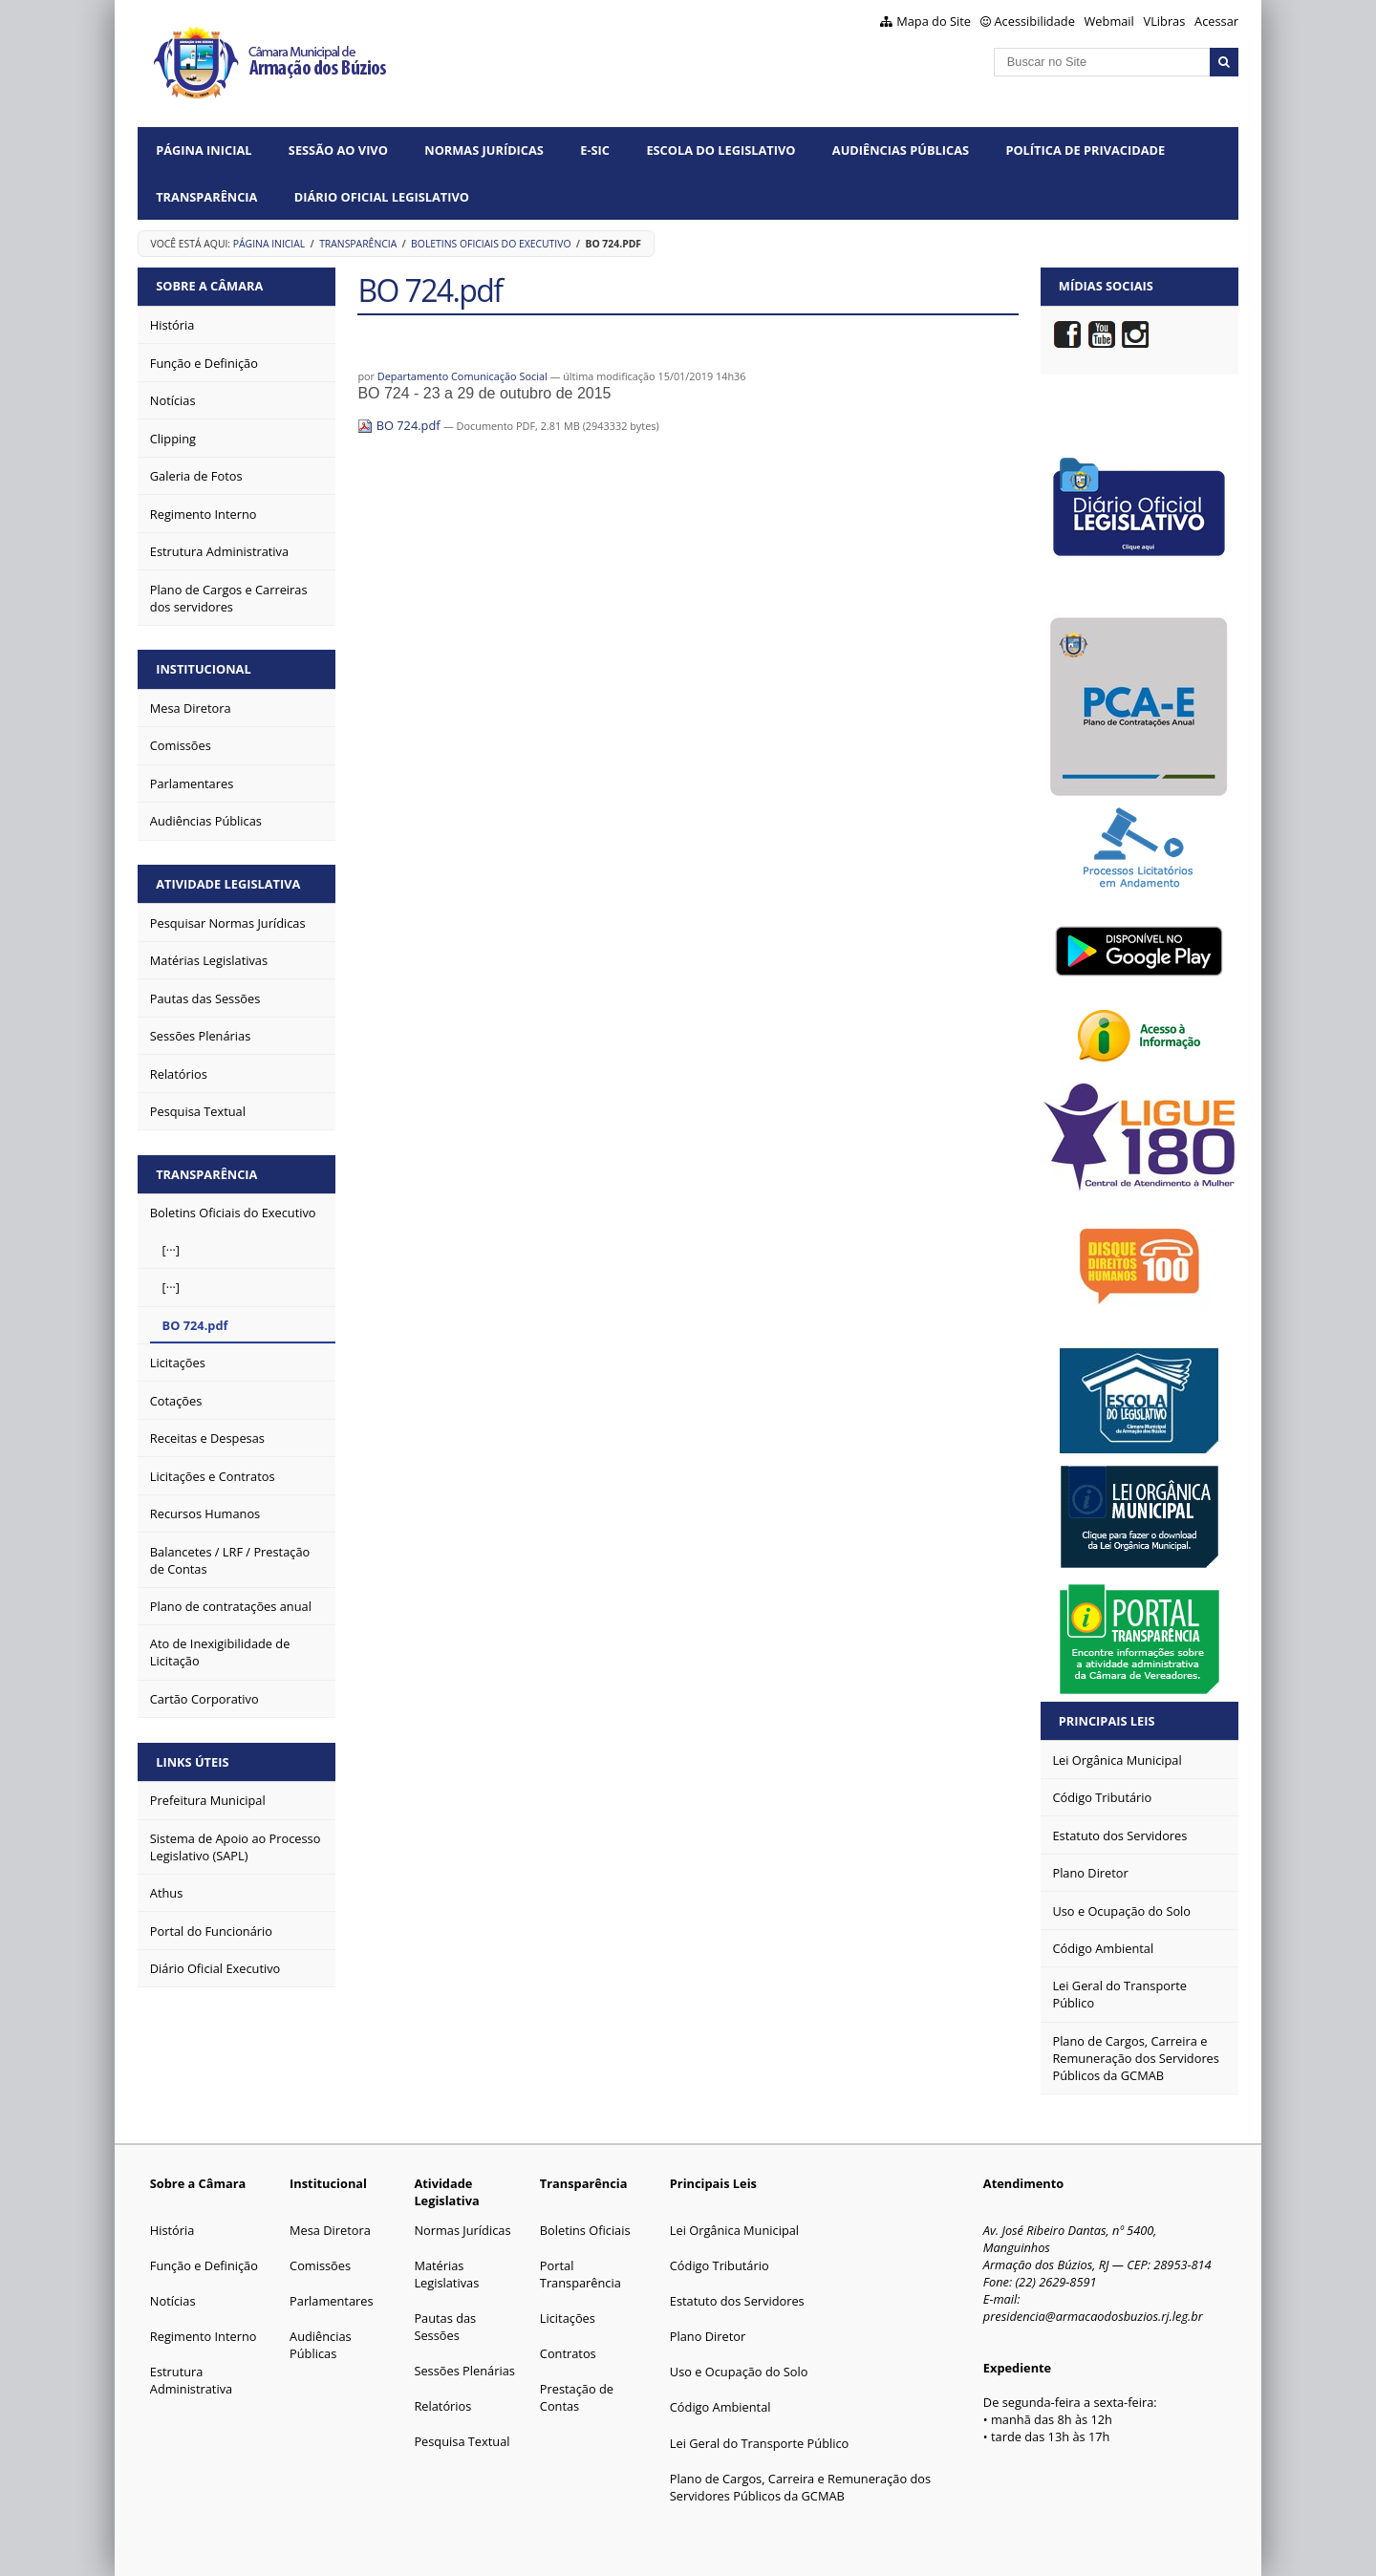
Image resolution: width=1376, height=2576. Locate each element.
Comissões (320, 2265)
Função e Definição (204, 2265)
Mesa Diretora (330, 2230)
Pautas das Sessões (445, 2326)
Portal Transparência (580, 2274)
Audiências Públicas (900, 150)
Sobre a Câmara (209, 285)
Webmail (1109, 21)
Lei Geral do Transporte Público (759, 2443)
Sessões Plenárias (464, 2370)
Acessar (1216, 21)
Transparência (206, 196)
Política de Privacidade (1085, 150)
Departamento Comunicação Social (462, 376)
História (172, 2230)
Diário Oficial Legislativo (381, 196)
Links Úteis (192, 1762)
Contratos (568, 2353)
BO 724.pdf (399, 425)
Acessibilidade (1035, 21)
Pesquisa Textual (461, 2441)
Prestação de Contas (576, 2397)
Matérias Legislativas (446, 2274)
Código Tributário (719, 2265)
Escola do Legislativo (720, 150)
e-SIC (595, 150)
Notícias (173, 2300)
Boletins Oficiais (585, 2230)
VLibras (1165, 21)
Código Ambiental (720, 2406)
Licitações (567, 2318)
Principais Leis (1107, 1720)
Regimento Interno (203, 2336)
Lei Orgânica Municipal (734, 2230)
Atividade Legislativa (228, 883)
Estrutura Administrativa (191, 2380)
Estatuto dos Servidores (737, 2300)
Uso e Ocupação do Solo (739, 2371)
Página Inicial (203, 150)
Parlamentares (331, 2300)
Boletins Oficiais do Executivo (490, 243)
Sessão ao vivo (338, 150)
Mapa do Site (933, 21)
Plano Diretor (707, 2336)
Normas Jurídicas (484, 150)
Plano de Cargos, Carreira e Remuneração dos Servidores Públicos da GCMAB (800, 2487)
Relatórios (442, 2406)
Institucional (203, 668)
